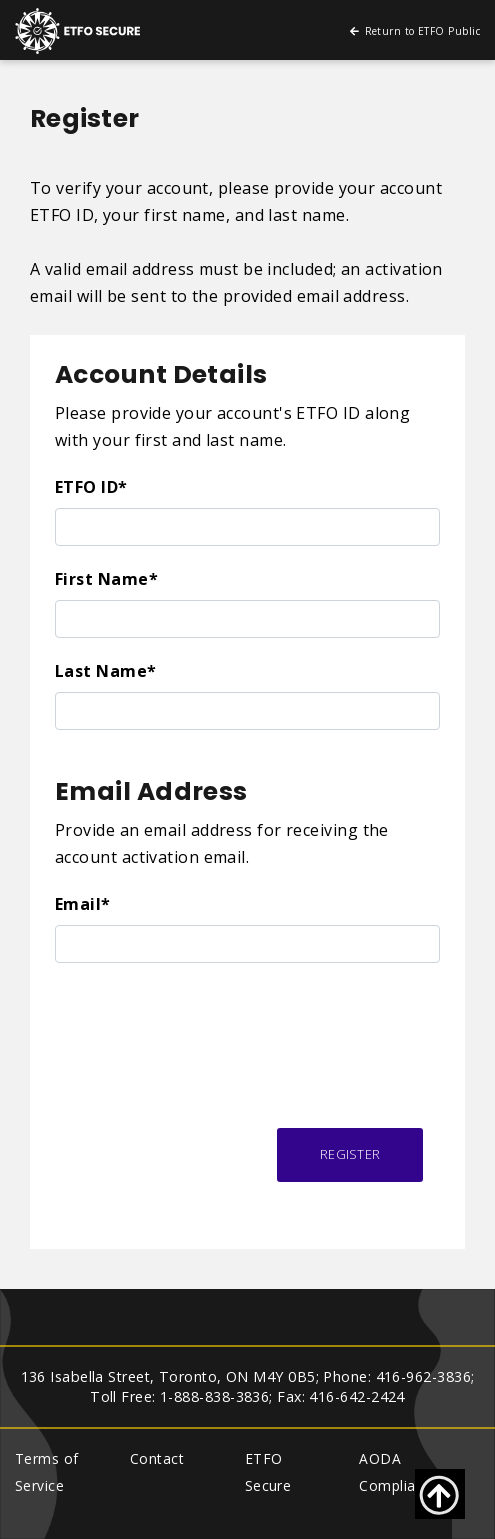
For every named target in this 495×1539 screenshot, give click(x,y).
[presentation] (207, 1022)
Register (350, 1154)
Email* (83, 904)
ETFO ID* (91, 487)
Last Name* (106, 671)
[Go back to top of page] (440, 1494)
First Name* (106, 579)
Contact (157, 1458)
